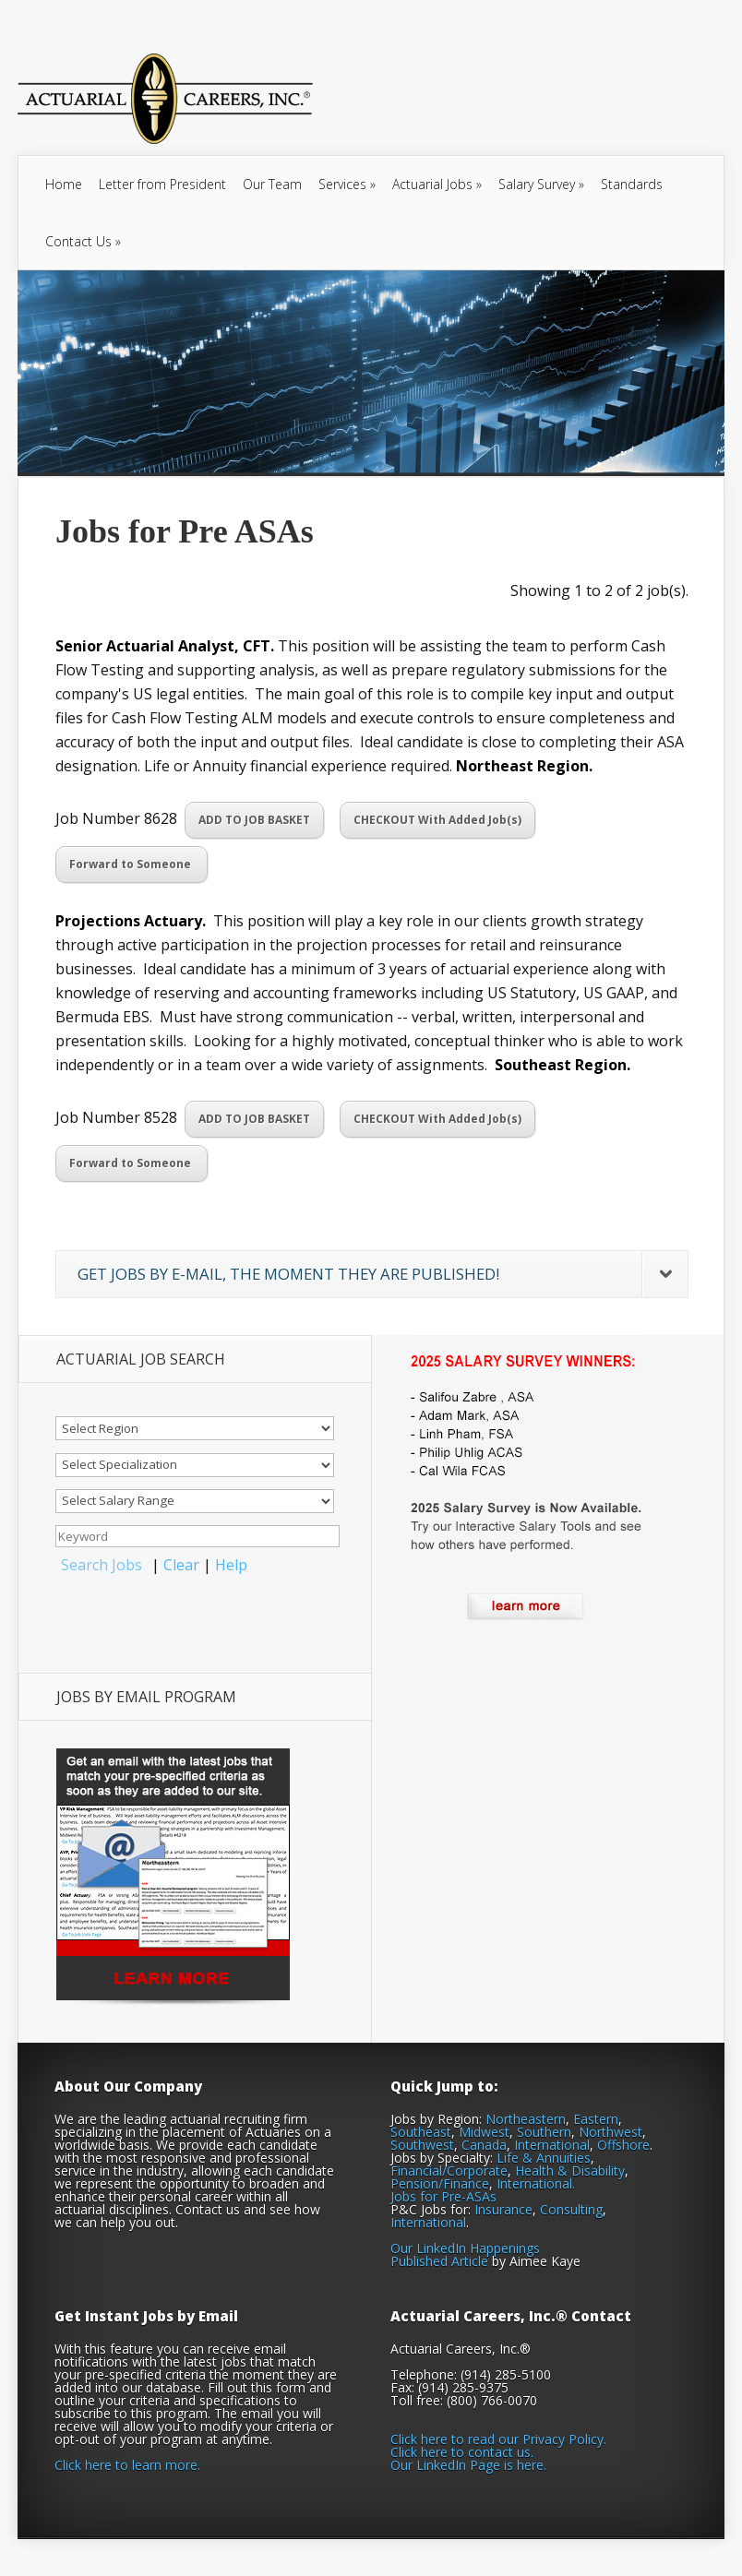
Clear (181, 1565)
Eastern (595, 2119)
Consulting (571, 2209)
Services (347, 184)
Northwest (610, 2132)
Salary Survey (541, 184)
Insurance (503, 2209)
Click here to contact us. (461, 2452)
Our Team (272, 184)
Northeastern (525, 2119)
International (552, 2144)
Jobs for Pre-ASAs (443, 2196)
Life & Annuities (544, 2157)
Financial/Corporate (449, 2170)
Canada (484, 2144)
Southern (544, 2132)
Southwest (422, 2144)
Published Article (439, 2261)
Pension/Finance (439, 2183)
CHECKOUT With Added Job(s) (437, 820)
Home (63, 184)
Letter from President (162, 184)
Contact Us (83, 241)
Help (231, 1565)
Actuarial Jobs (437, 184)
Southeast (420, 2132)
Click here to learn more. (127, 2465)
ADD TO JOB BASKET (254, 820)
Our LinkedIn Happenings (465, 2248)
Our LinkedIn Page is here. (468, 2465)
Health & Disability (570, 2170)
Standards (632, 184)
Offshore (623, 2144)
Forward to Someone (131, 864)
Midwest (484, 2132)
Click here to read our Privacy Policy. (498, 2439)
